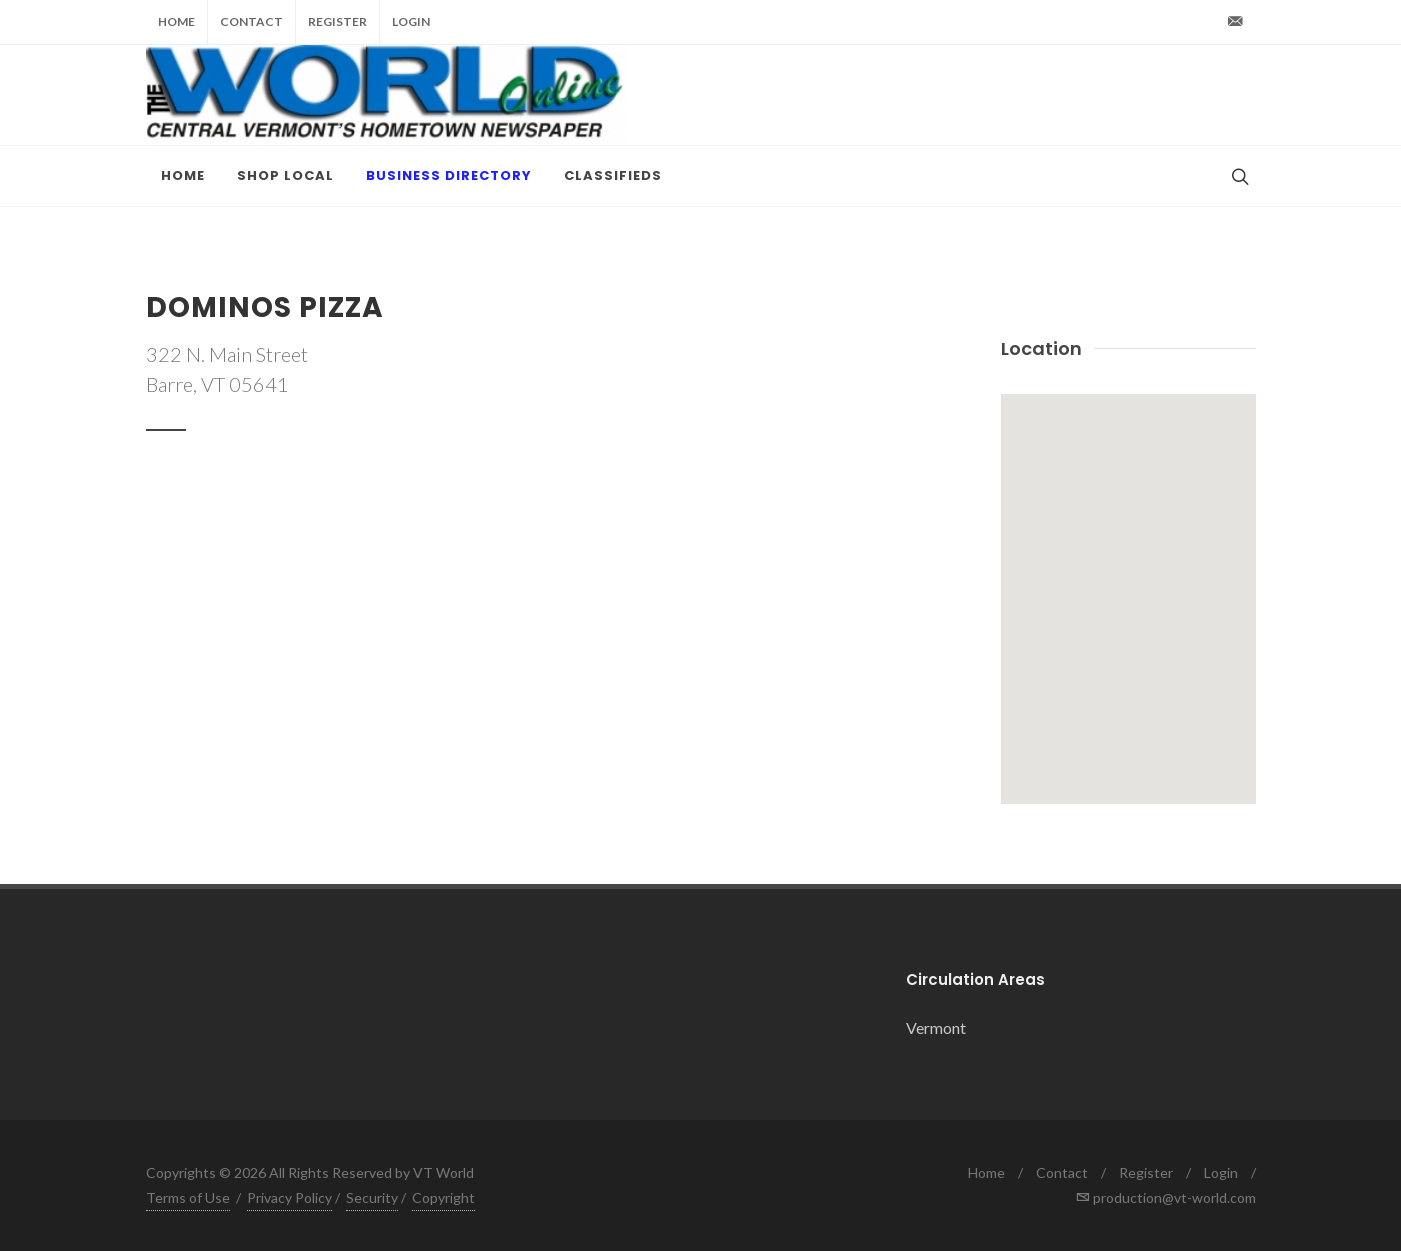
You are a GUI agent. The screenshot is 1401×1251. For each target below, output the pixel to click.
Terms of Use (188, 1197)
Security (372, 1197)
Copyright (443, 1197)
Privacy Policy (289, 1197)
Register (337, 21)
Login (411, 21)
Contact (251, 21)
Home (176, 21)
